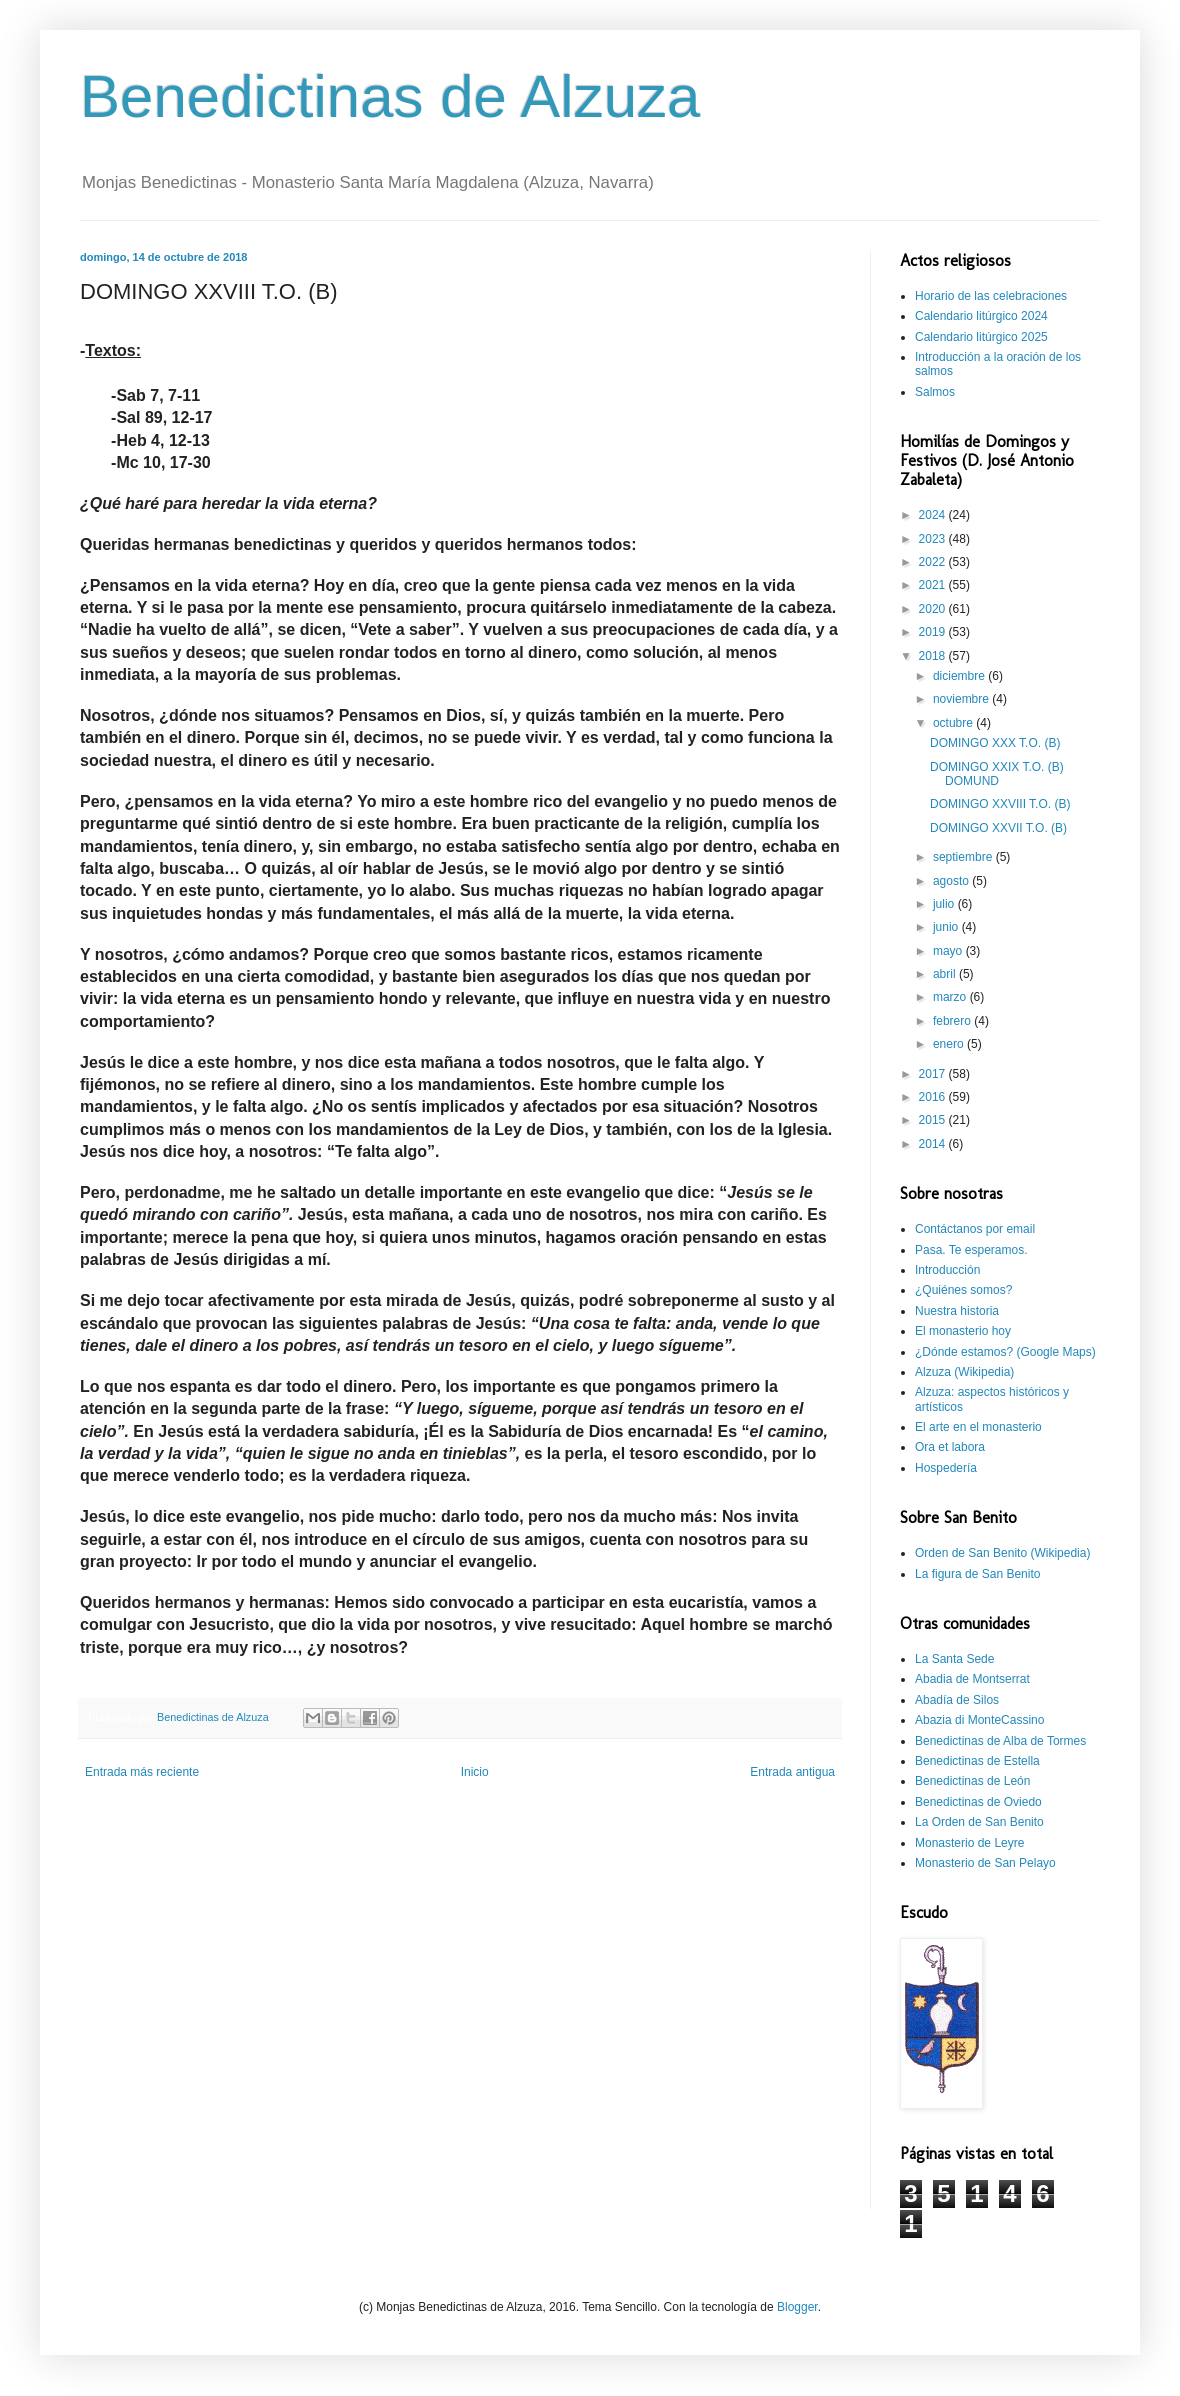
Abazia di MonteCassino (979, 1720)
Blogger (797, 2307)
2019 (934, 632)
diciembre (960, 676)
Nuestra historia (957, 1311)
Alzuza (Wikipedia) (964, 1372)
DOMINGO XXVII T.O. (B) (998, 828)
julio (945, 904)
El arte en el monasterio (978, 1427)
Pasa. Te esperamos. (971, 1250)
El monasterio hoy (963, 1331)
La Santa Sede (954, 1659)
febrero (953, 1021)
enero (950, 1044)
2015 (934, 1120)
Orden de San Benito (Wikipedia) (1002, 1553)
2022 (934, 562)
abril (946, 974)
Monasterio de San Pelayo (985, 1863)
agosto (952, 881)
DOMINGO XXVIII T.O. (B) (1000, 804)
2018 (934, 656)
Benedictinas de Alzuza (390, 96)
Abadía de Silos (957, 1700)
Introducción (947, 1270)
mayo (949, 951)
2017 (934, 1074)
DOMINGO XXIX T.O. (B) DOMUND (997, 774)
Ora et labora (950, 1447)
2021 (934, 585)
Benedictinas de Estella (977, 1761)
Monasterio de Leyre (969, 1843)
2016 (934, 1097)
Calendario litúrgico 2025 (981, 337)
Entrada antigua (792, 1772)
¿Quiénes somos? (963, 1290)
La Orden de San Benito (979, 1822)
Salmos (935, 392)
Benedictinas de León (972, 1781)
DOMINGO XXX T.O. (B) (995, 743)
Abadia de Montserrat (972, 1679)
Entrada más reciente (142, 1772)
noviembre (962, 699)
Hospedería (946, 1468)
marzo (951, 997)
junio (947, 927)
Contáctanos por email (975, 1229)
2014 (934, 1144)
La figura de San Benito (977, 1574)
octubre (954, 723)
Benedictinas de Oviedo (978, 1802)
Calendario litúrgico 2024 (981, 316)
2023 (934, 539)
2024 (934, 515)
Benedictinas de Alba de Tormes (1000, 1741)
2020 (934, 609)
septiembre (964, 857)
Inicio (475, 1772)
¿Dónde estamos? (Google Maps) (1005, 1352)
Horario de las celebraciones (991, 296)
